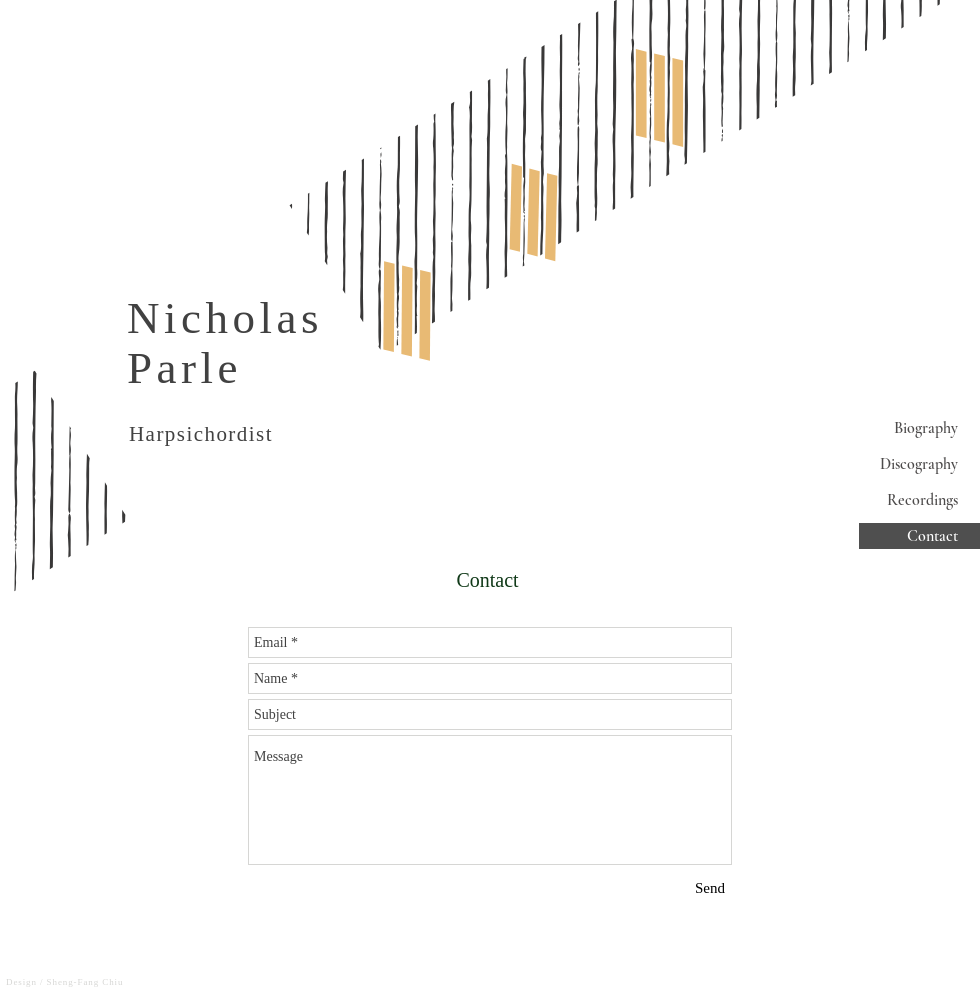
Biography (926, 428)
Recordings (922, 500)
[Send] (710, 888)
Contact (932, 536)
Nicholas (225, 318)
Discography (919, 464)
